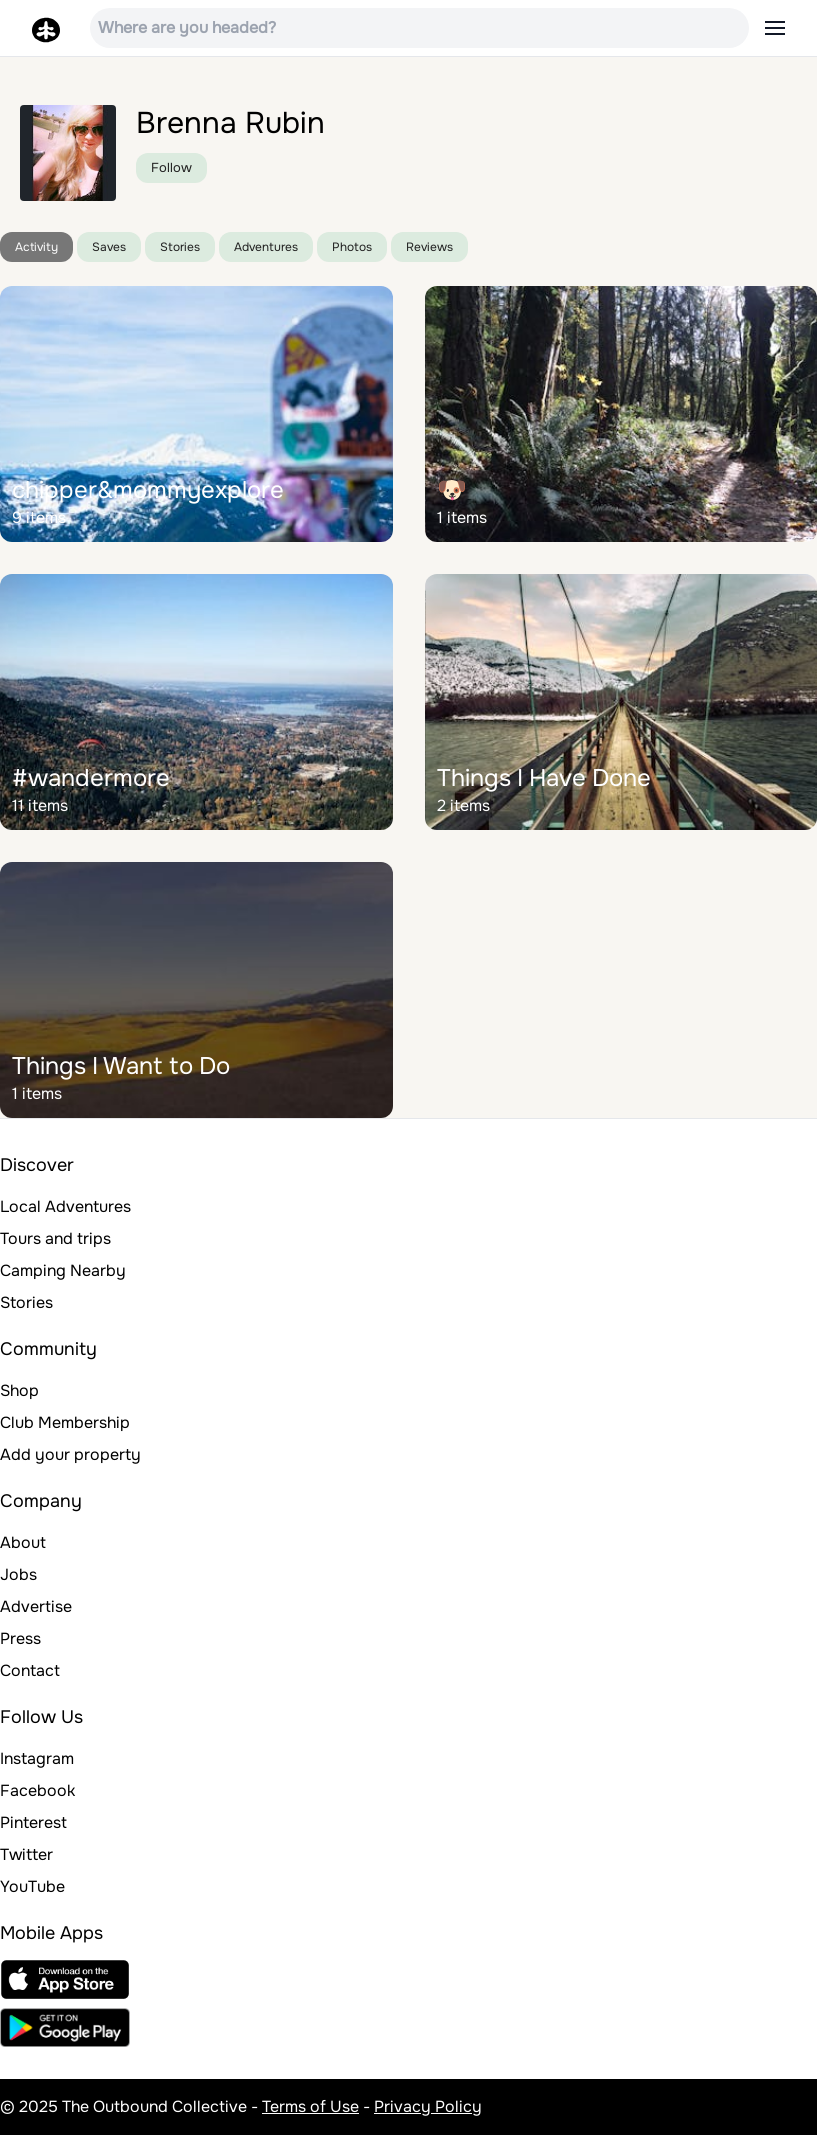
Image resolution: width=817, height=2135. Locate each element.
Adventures (266, 247)
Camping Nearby (63, 1270)
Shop (19, 1390)
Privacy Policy (428, 2106)
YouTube (32, 1886)
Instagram (37, 1758)
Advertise (36, 1606)
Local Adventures (65, 1206)
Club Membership (65, 1422)
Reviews (429, 247)
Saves (109, 247)
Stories (180, 247)
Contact (30, 1670)
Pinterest (33, 1822)
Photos (352, 247)
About (23, 1542)
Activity (36, 247)
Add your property (70, 1454)
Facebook (37, 1790)
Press (20, 1638)
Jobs (18, 1574)
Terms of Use (310, 2106)
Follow (171, 167)
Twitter (26, 1854)
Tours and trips (55, 1238)
